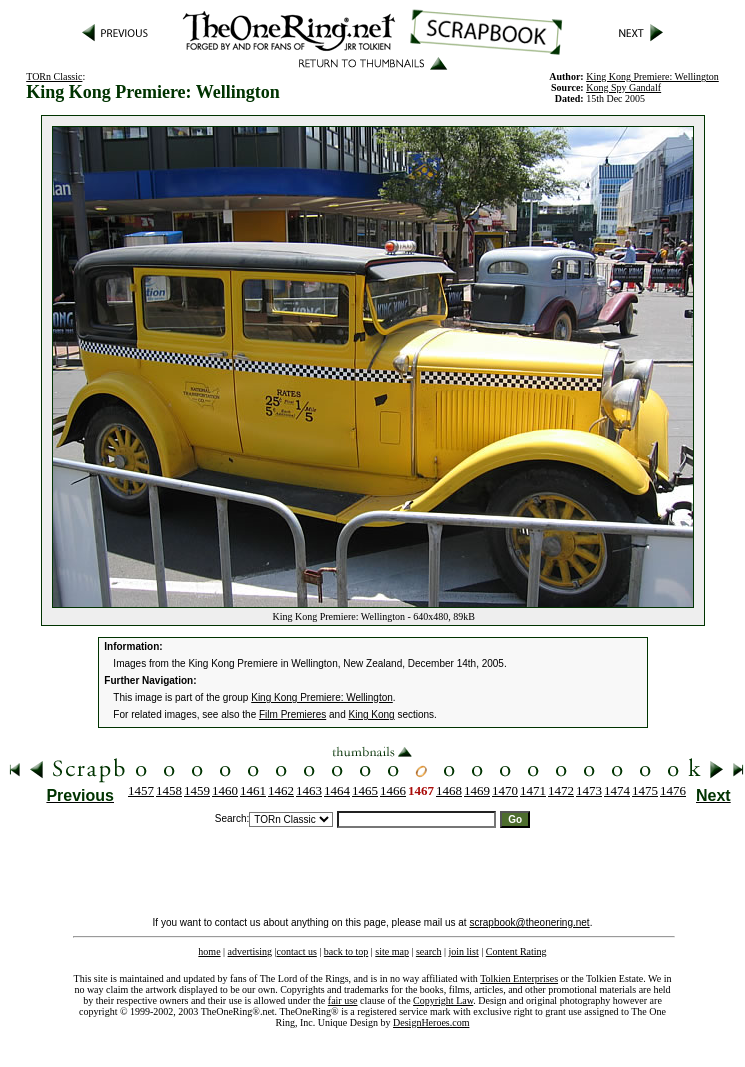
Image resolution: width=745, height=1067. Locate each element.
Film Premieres (292, 714)
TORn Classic (54, 76)
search (429, 951)
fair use (343, 1000)
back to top (346, 951)
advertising (250, 951)
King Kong (371, 714)
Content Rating (516, 951)
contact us (297, 951)
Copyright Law (443, 1000)
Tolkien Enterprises (519, 978)
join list (463, 951)
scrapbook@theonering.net (529, 922)
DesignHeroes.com (431, 1022)
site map (392, 951)
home (209, 951)
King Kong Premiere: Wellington (322, 697)
